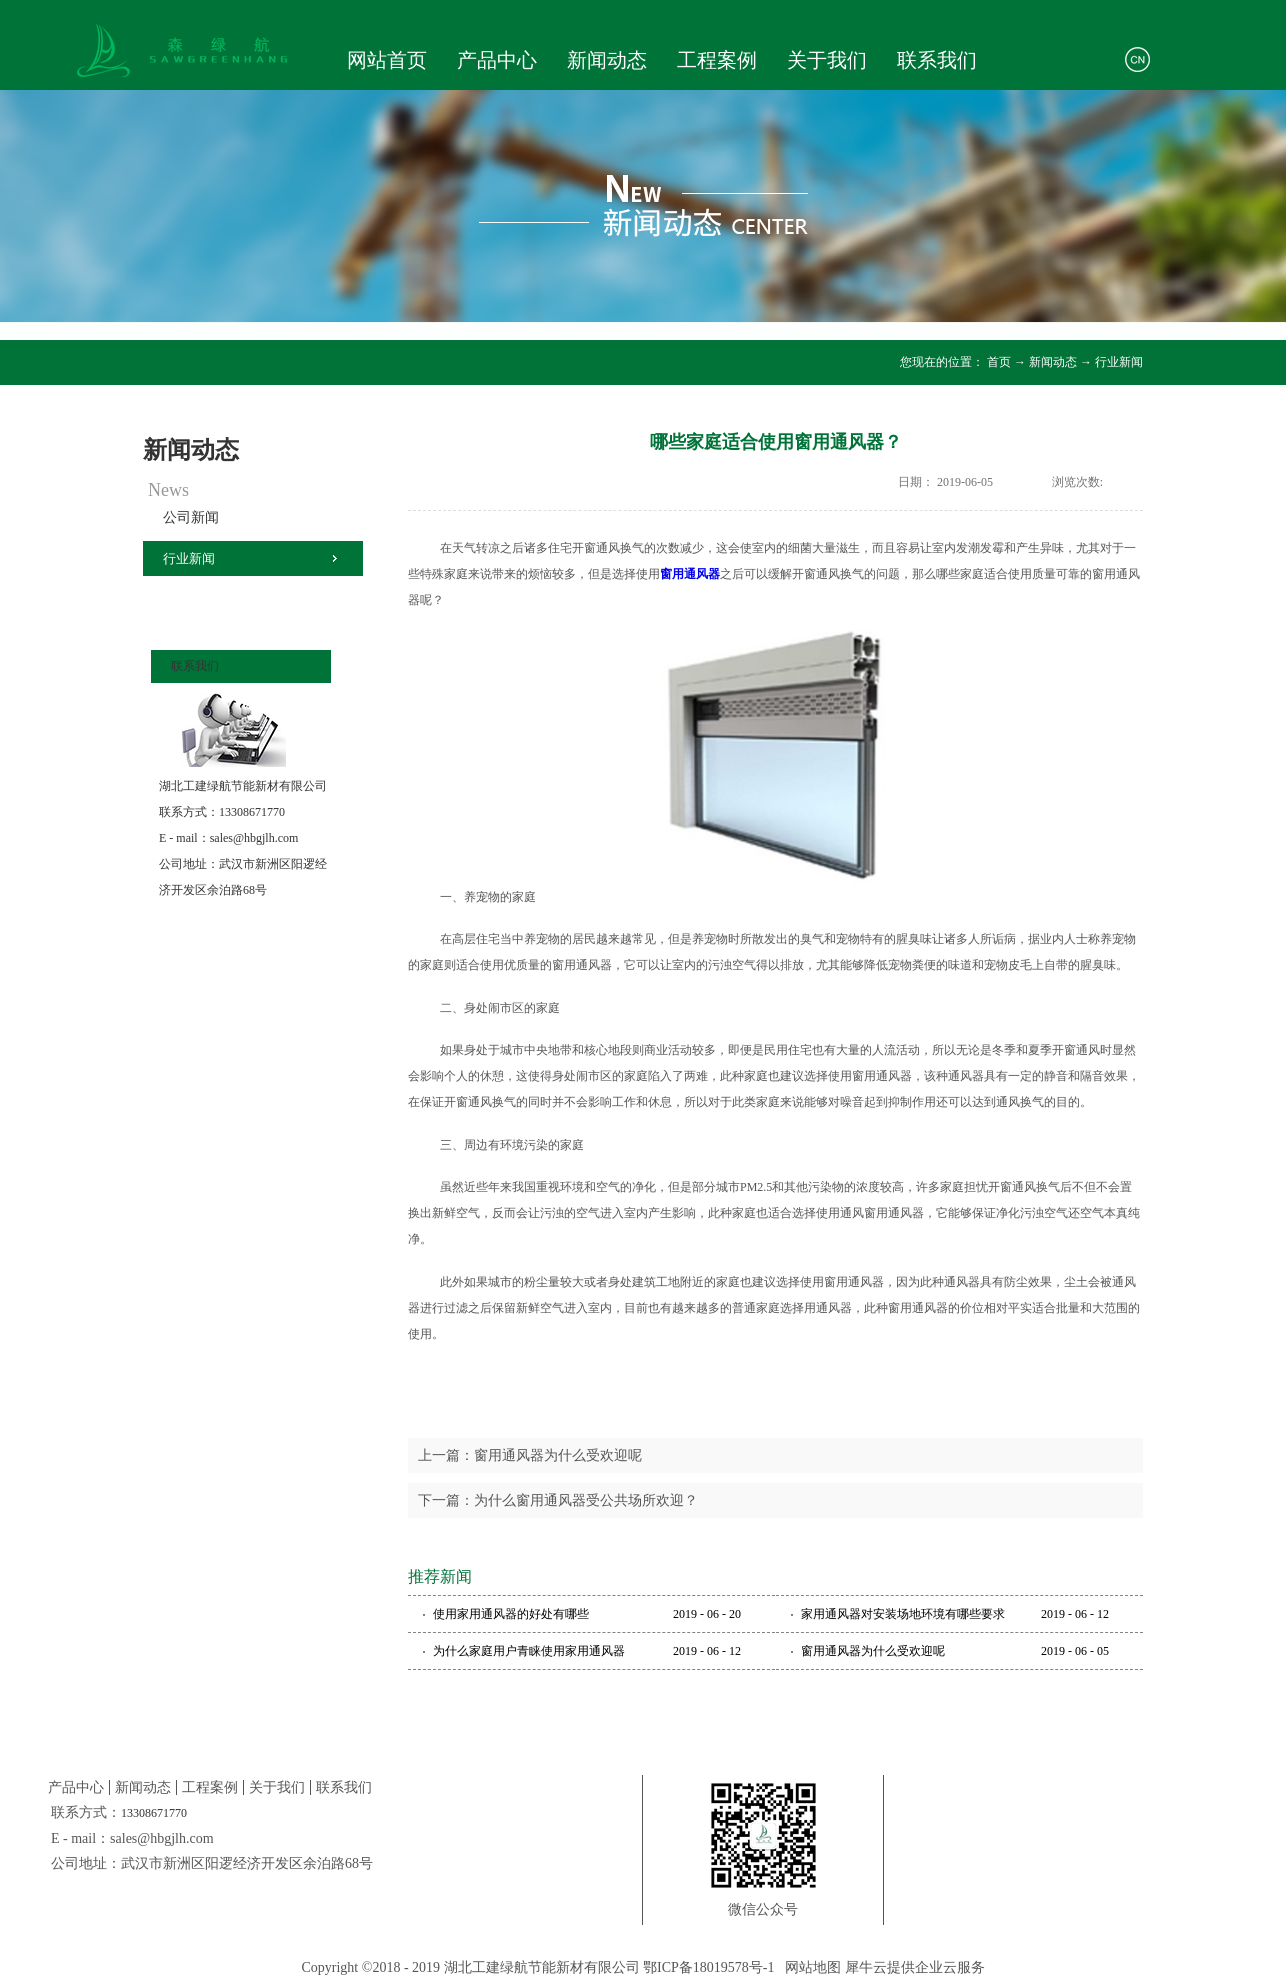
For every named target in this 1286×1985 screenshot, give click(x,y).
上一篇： (530, 1455)
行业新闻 (1119, 362)
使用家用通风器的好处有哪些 (511, 1614)
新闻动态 (1053, 362)
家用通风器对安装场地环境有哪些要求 (903, 1614)
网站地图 (809, 1967)
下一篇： (558, 1500)
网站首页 (387, 60)
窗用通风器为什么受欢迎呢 (873, 1651)
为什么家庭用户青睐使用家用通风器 (529, 1651)
